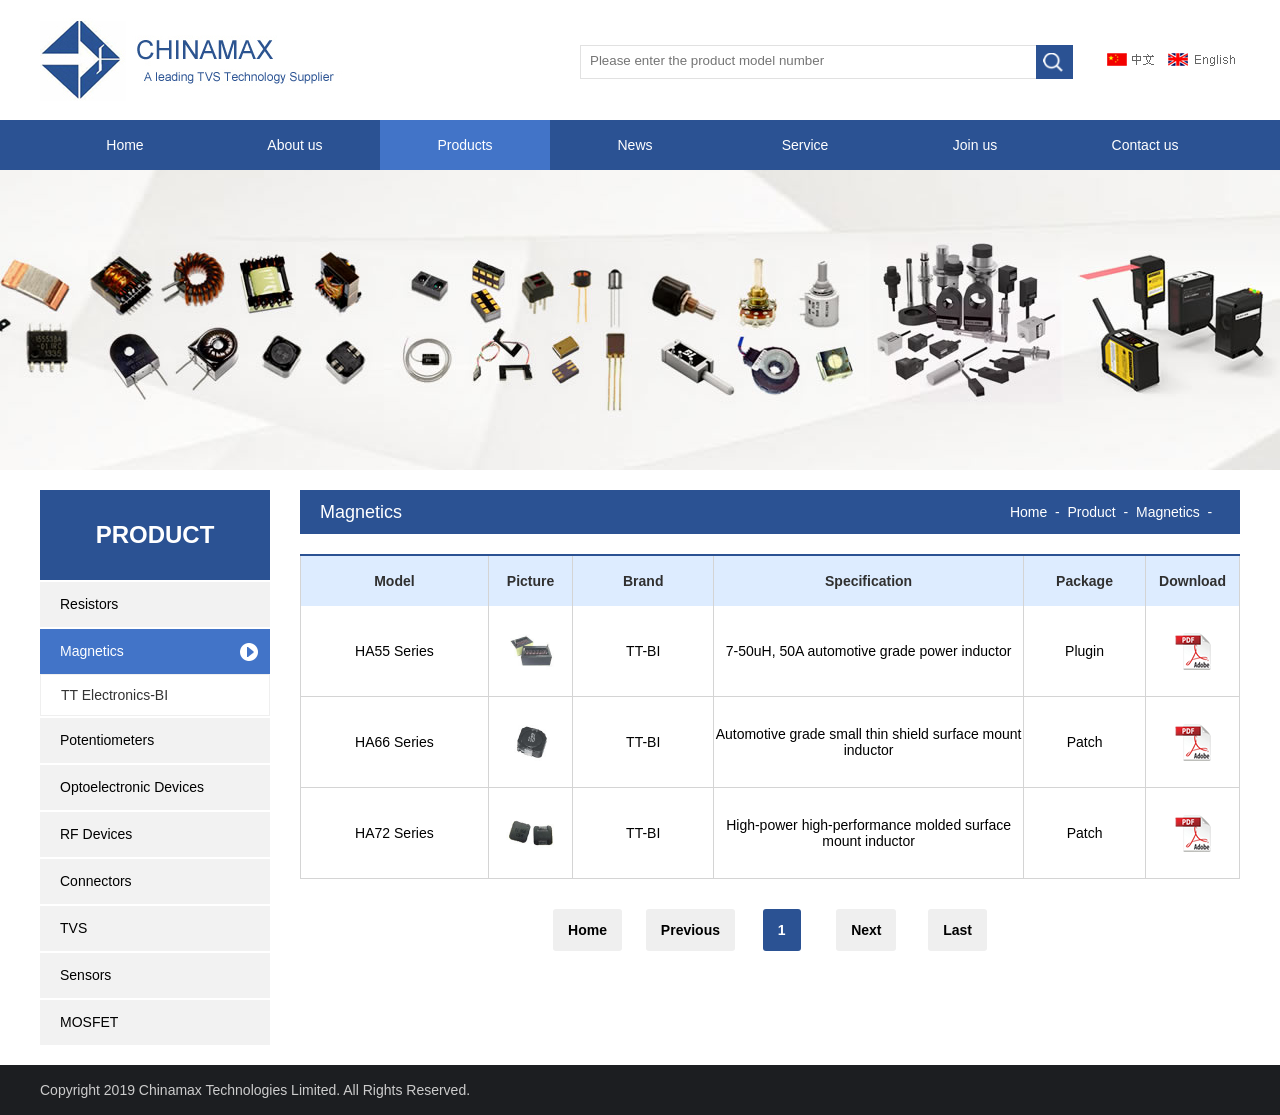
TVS (73, 928)
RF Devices (96, 834)
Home (124, 145)
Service (805, 145)
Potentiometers (107, 740)
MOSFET (89, 1022)
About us (294, 145)
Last (957, 930)
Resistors (89, 604)
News (634, 145)
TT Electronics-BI (114, 695)
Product (1092, 512)
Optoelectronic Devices (132, 787)
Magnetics (92, 651)
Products (464, 145)
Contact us (1145, 145)
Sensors (85, 975)
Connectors (96, 881)
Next (866, 930)
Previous (690, 930)
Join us (975, 145)
